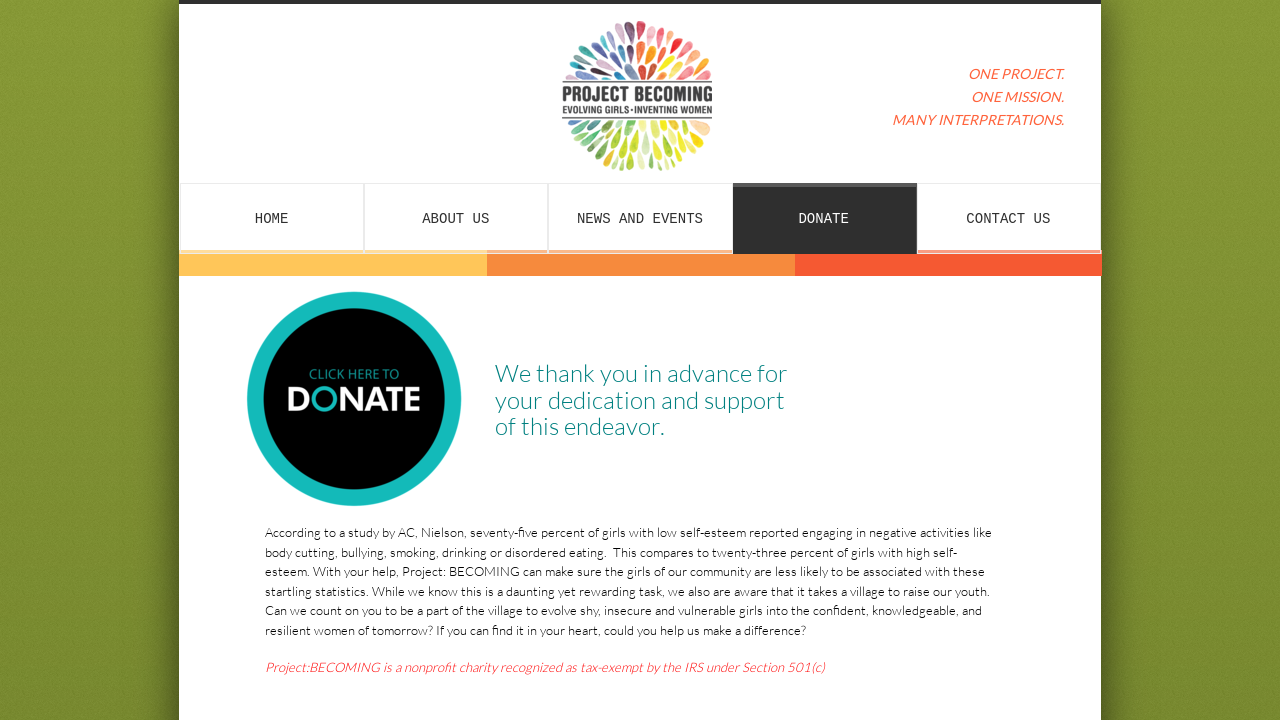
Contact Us (1008, 219)
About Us (455, 219)
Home (272, 219)
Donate (823, 219)
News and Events (640, 219)
